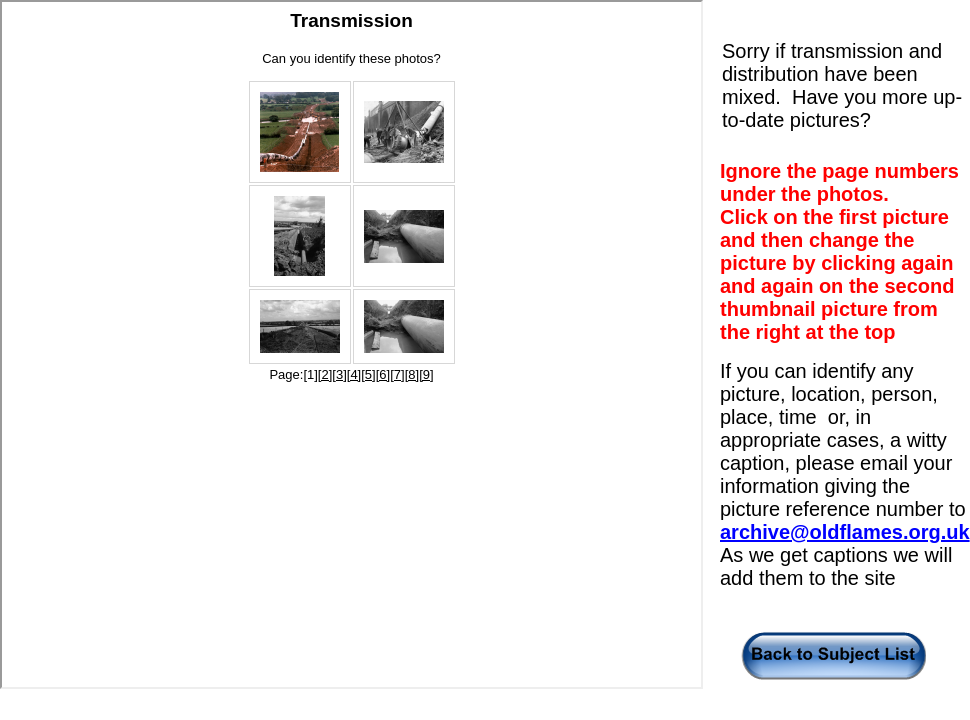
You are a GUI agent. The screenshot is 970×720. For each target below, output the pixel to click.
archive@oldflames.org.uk (845, 532)
